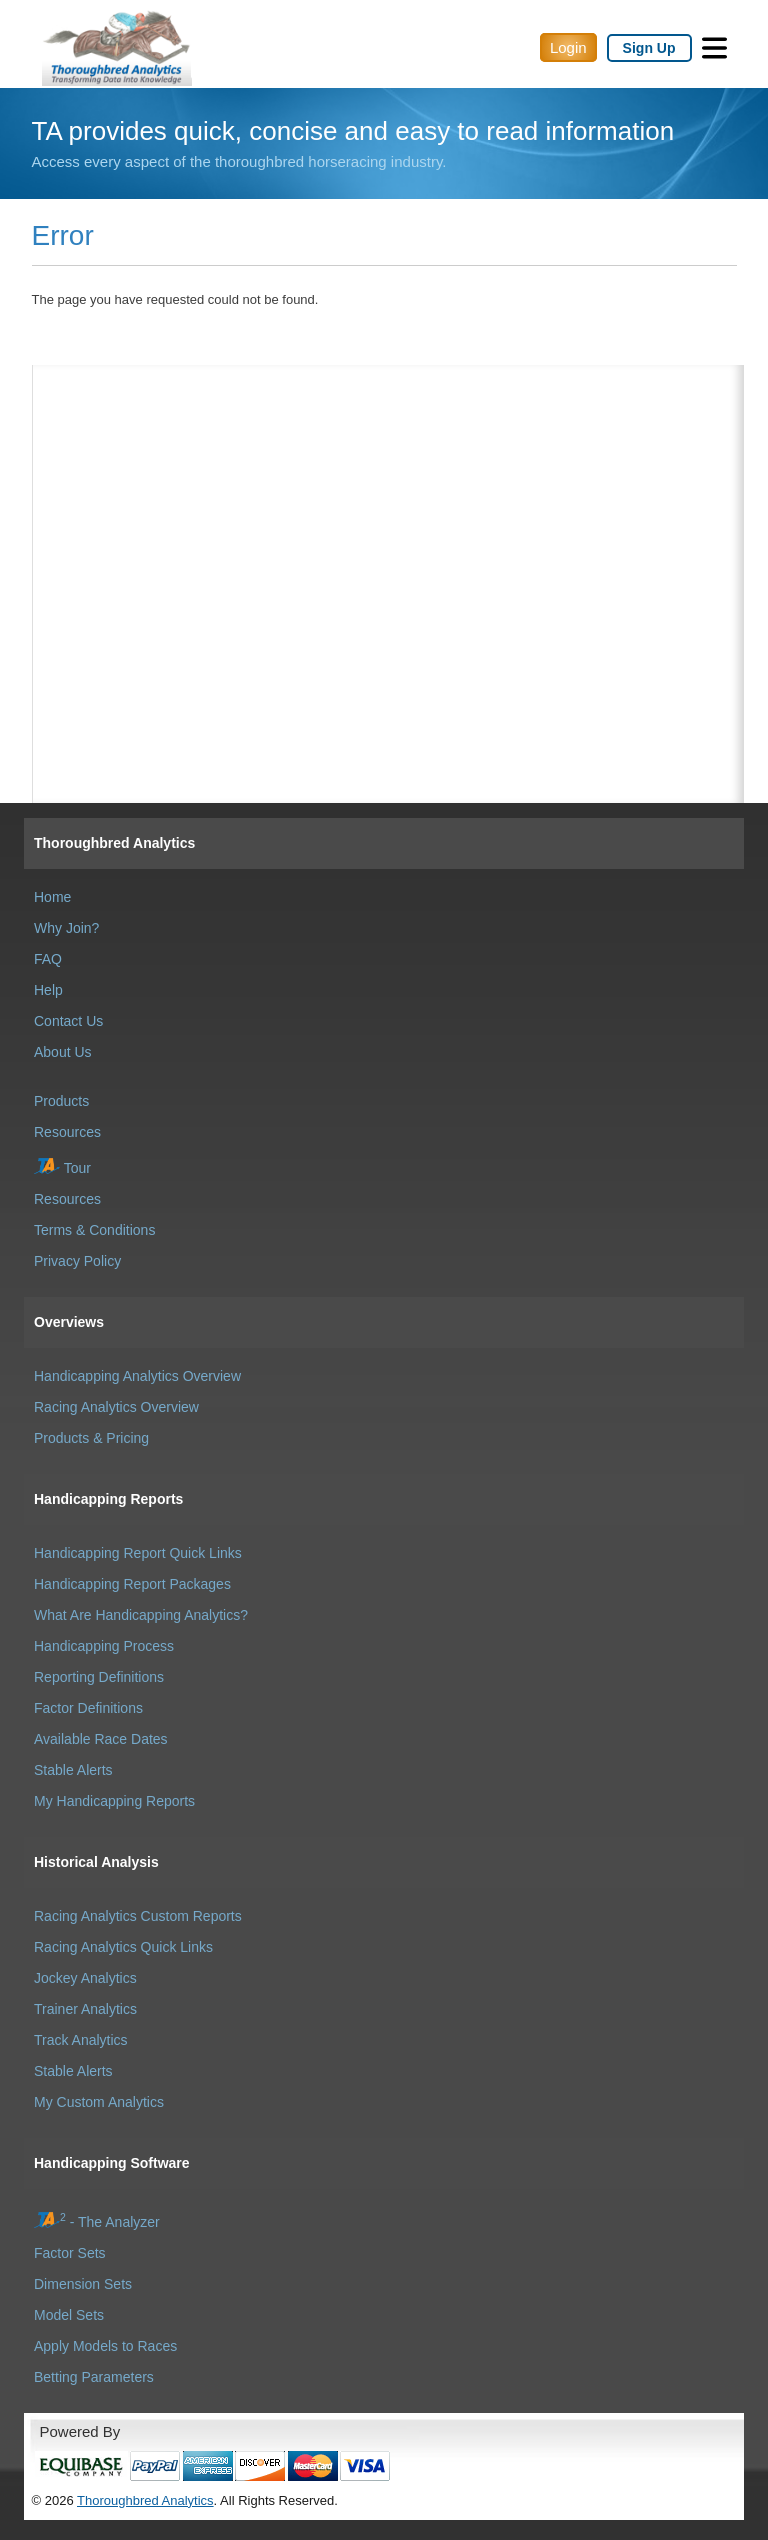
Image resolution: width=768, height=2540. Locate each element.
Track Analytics (81, 2040)
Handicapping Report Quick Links (138, 1553)
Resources (67, 1132)
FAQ (48, 959)
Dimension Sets (83, 2284)
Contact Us (68, 1021)
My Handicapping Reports (114, 1801)
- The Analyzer (97, 2222)
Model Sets (69, 2315)
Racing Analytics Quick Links (123, 1947)
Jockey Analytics (85, 1978)
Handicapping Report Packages (132, 1584)
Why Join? (66, 928)
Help (48, 990)
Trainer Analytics (85, 2009)
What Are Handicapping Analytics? (141, 1615)
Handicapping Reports (108, 1499)
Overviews (69, 1322)
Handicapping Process (104, 1646)
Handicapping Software (112, 2163)
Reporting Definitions (99, 1677)
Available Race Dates (101, 1739)
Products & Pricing (91, 1438)
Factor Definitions (88, 1708)
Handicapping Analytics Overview (137, 1376)
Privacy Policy (77, 1261)
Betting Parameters (94, 2377)
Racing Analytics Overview (116, 1407)
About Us (63, 1052)
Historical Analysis (96, 1862)
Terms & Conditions (94, 1230)
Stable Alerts (73, 1770)
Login (568, 47)
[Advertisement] (388, 465)
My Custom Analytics (99, 2102)
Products (61, 1101)
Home (52, 897)
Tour (62, 1168)
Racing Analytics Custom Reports (138, 1916)
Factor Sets (70, 2253)
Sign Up (649, 48)
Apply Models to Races (105, 2346)
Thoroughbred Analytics (114, 843)
